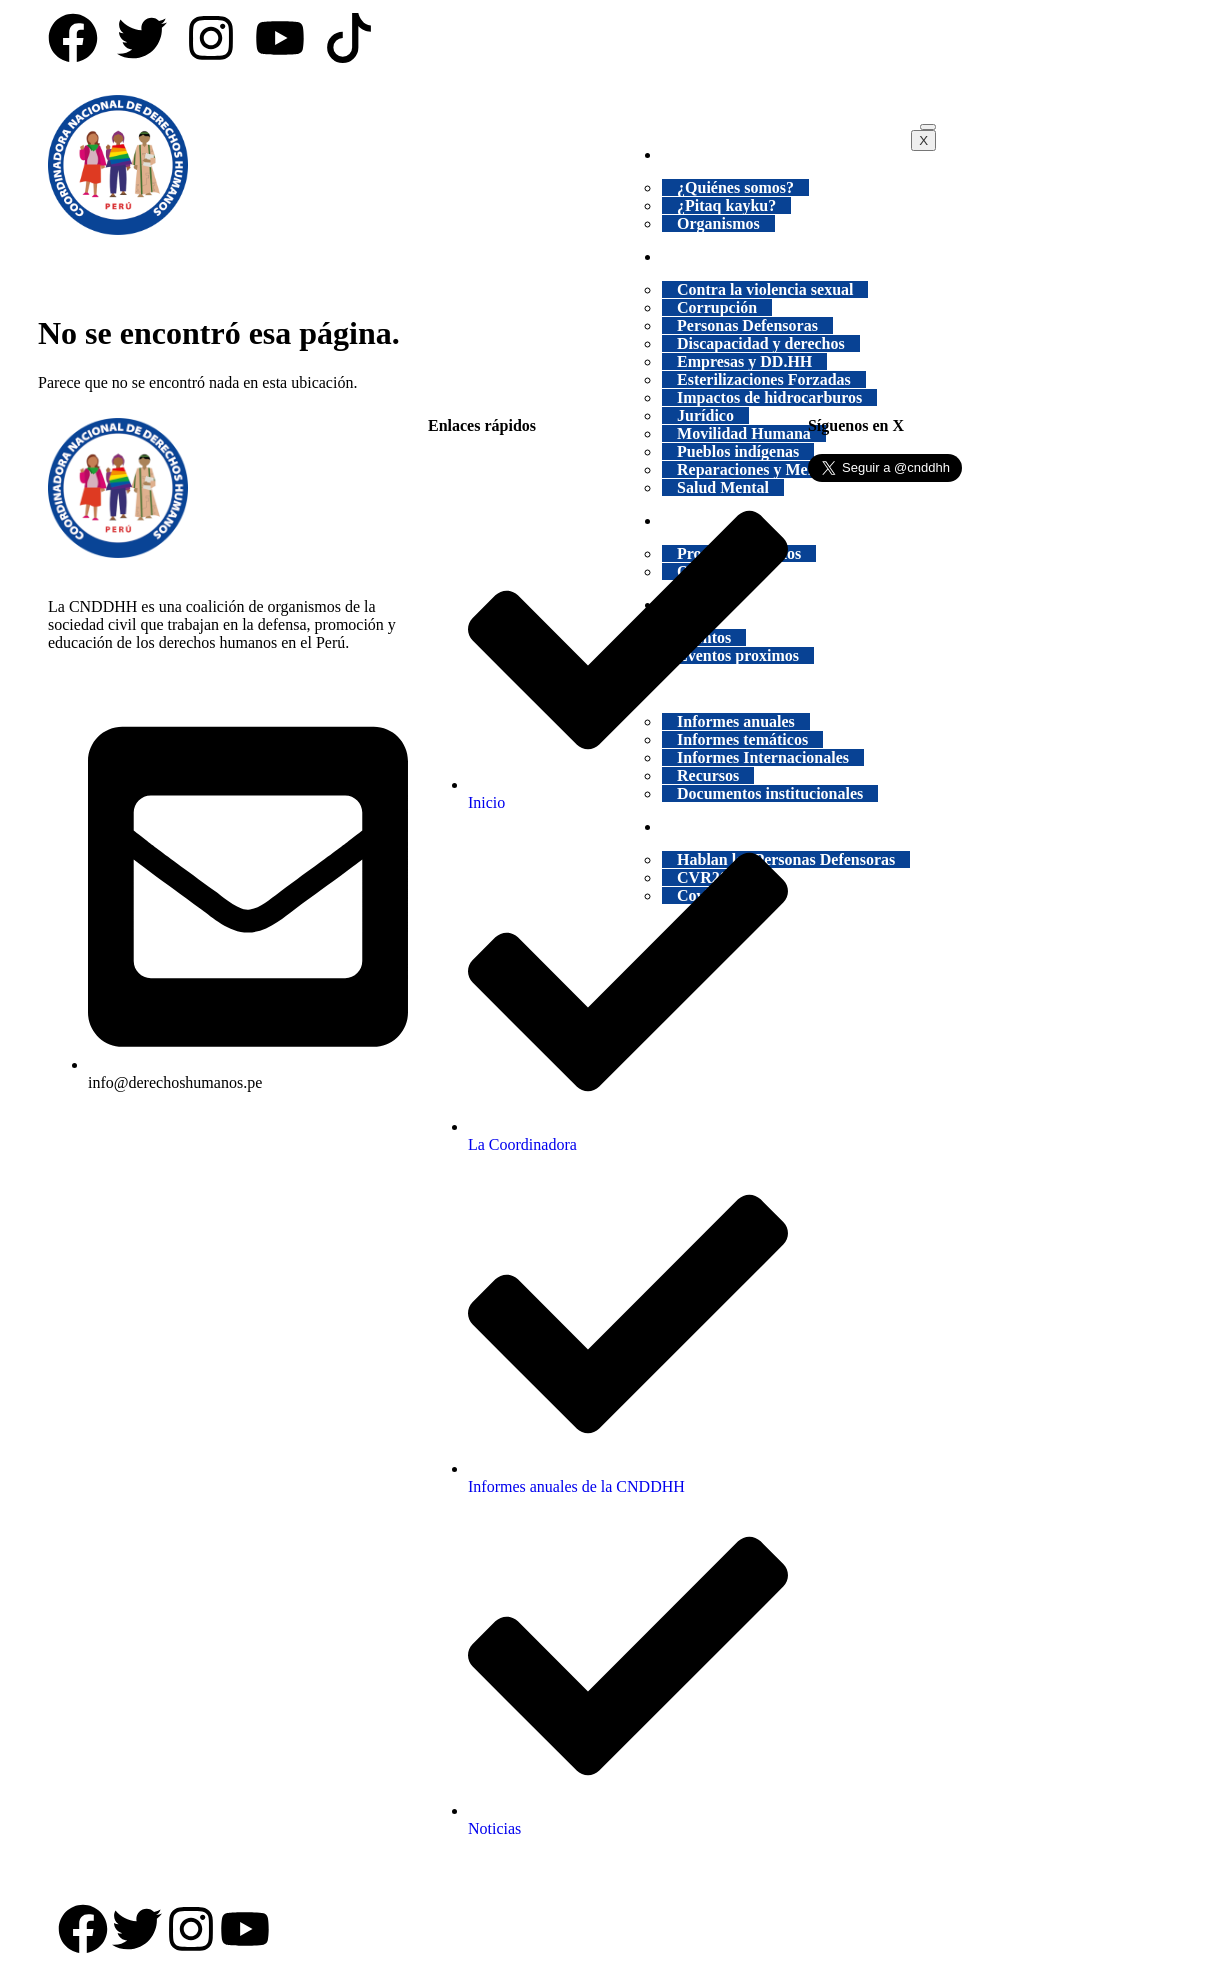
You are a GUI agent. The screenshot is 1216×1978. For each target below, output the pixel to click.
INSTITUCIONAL (741, 154)
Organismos (718, 223)
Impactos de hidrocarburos (769, 397)
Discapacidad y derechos (761, 343)
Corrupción (717, 307)
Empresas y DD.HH (744, 361)
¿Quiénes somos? (735, 187)
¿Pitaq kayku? (726, 205)
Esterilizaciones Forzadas (764, 379)
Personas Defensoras (747, 325)
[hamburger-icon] (928, 127)
